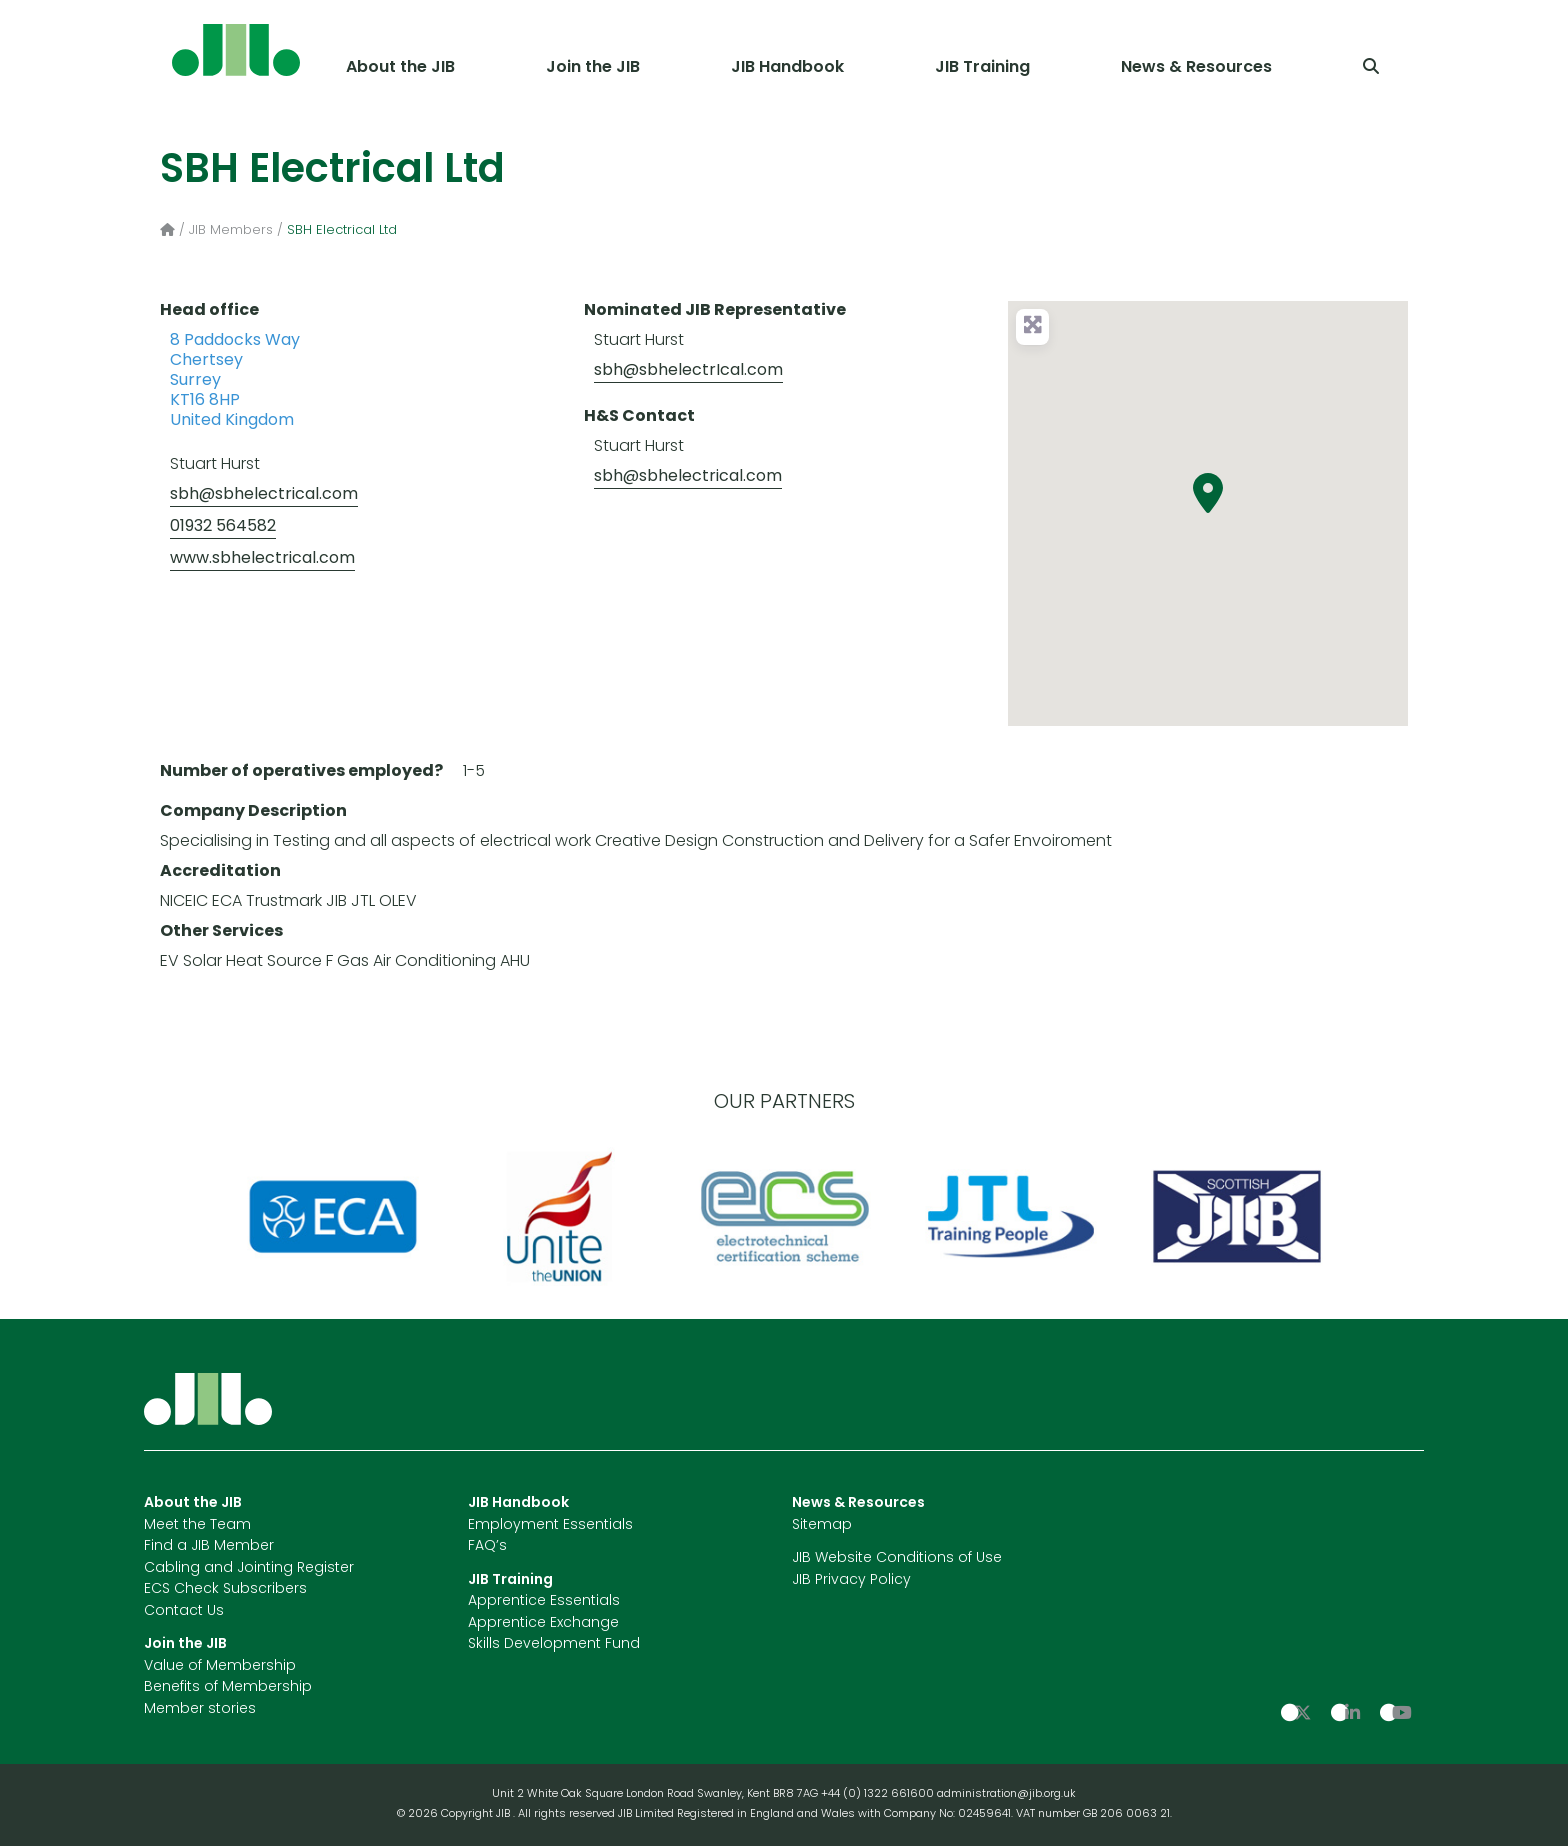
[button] (1208, 493)
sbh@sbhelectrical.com (264, 495)
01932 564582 (223, 527)
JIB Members (231, 230)
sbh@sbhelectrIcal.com (688, 371)
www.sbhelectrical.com (262, 559)
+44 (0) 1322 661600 (879, 1794)
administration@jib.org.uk (1006, 1794)
